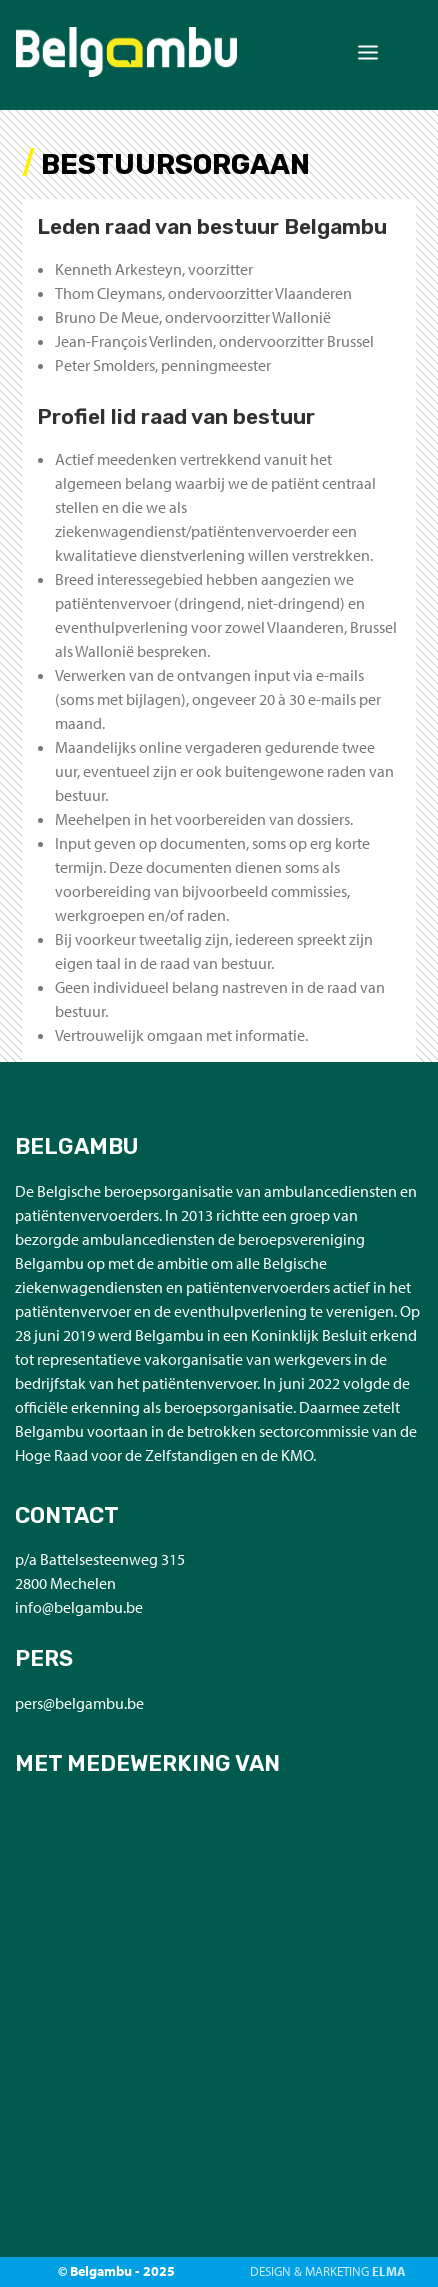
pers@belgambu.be (79, 1703)
